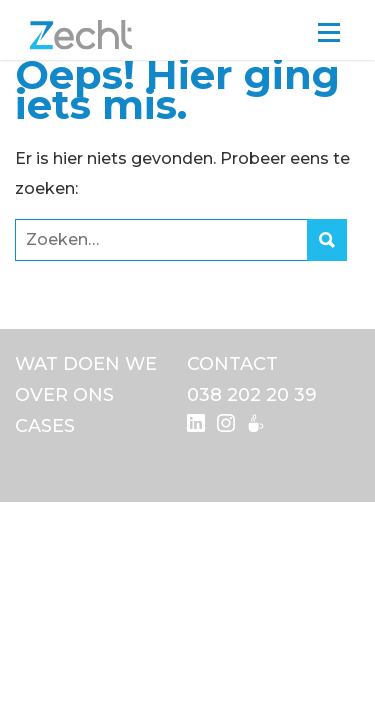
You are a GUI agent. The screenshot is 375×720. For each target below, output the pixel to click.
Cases (45, 426)
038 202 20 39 (252, 395)
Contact (232, 364)
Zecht (81, 35)
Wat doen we (86, 364)
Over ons (64, 395)
